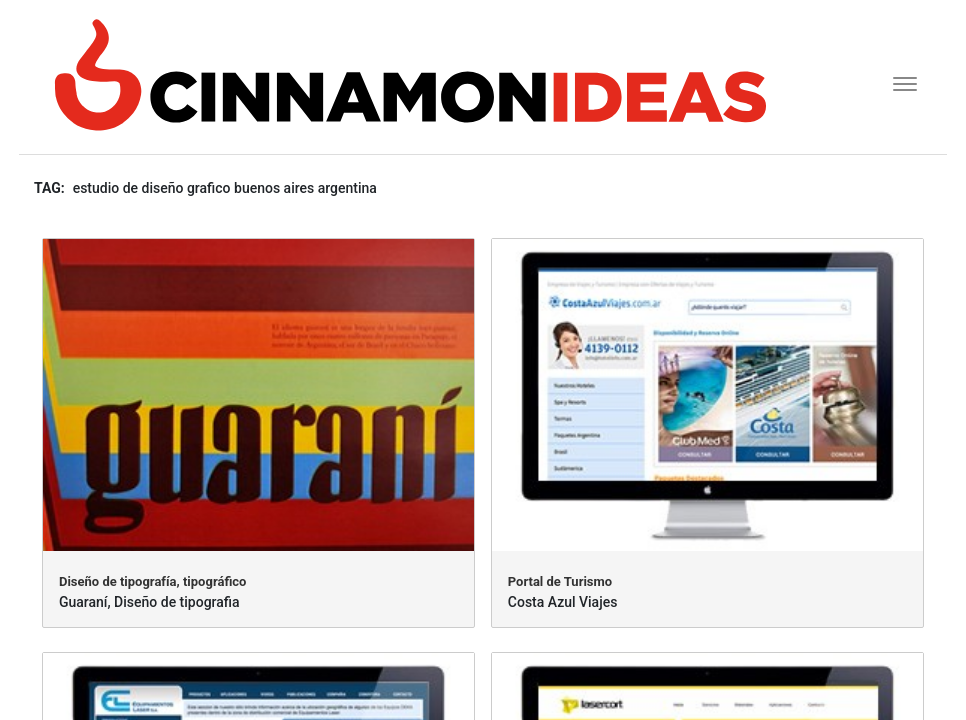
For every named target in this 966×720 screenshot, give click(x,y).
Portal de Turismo (560, 581)
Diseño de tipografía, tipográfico (153, 581)
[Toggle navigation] (898, 81)
